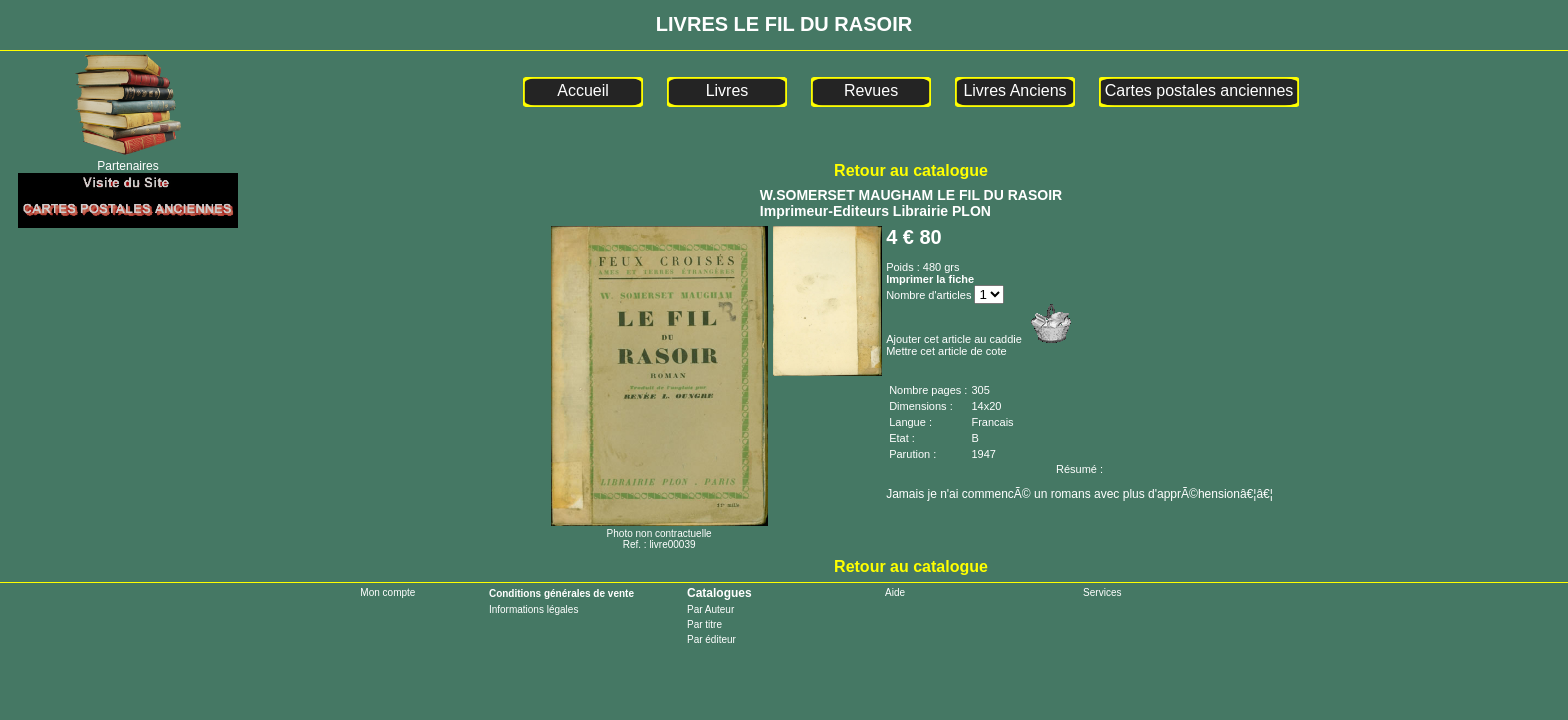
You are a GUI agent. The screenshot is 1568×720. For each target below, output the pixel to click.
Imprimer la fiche (930, 279)
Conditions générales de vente (561, 593)
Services (1102, 592)
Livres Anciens (1014, 90)
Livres (727, 90)
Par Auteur (710, 609)
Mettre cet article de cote (946, 351)
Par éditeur (711, 639)
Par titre (704, 624)
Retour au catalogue (911, 170)
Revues (871, 90)
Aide (895, 592)
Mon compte (387, 592)
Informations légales (534, 609)
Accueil (583, 90)
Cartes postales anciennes (1199, 90)
